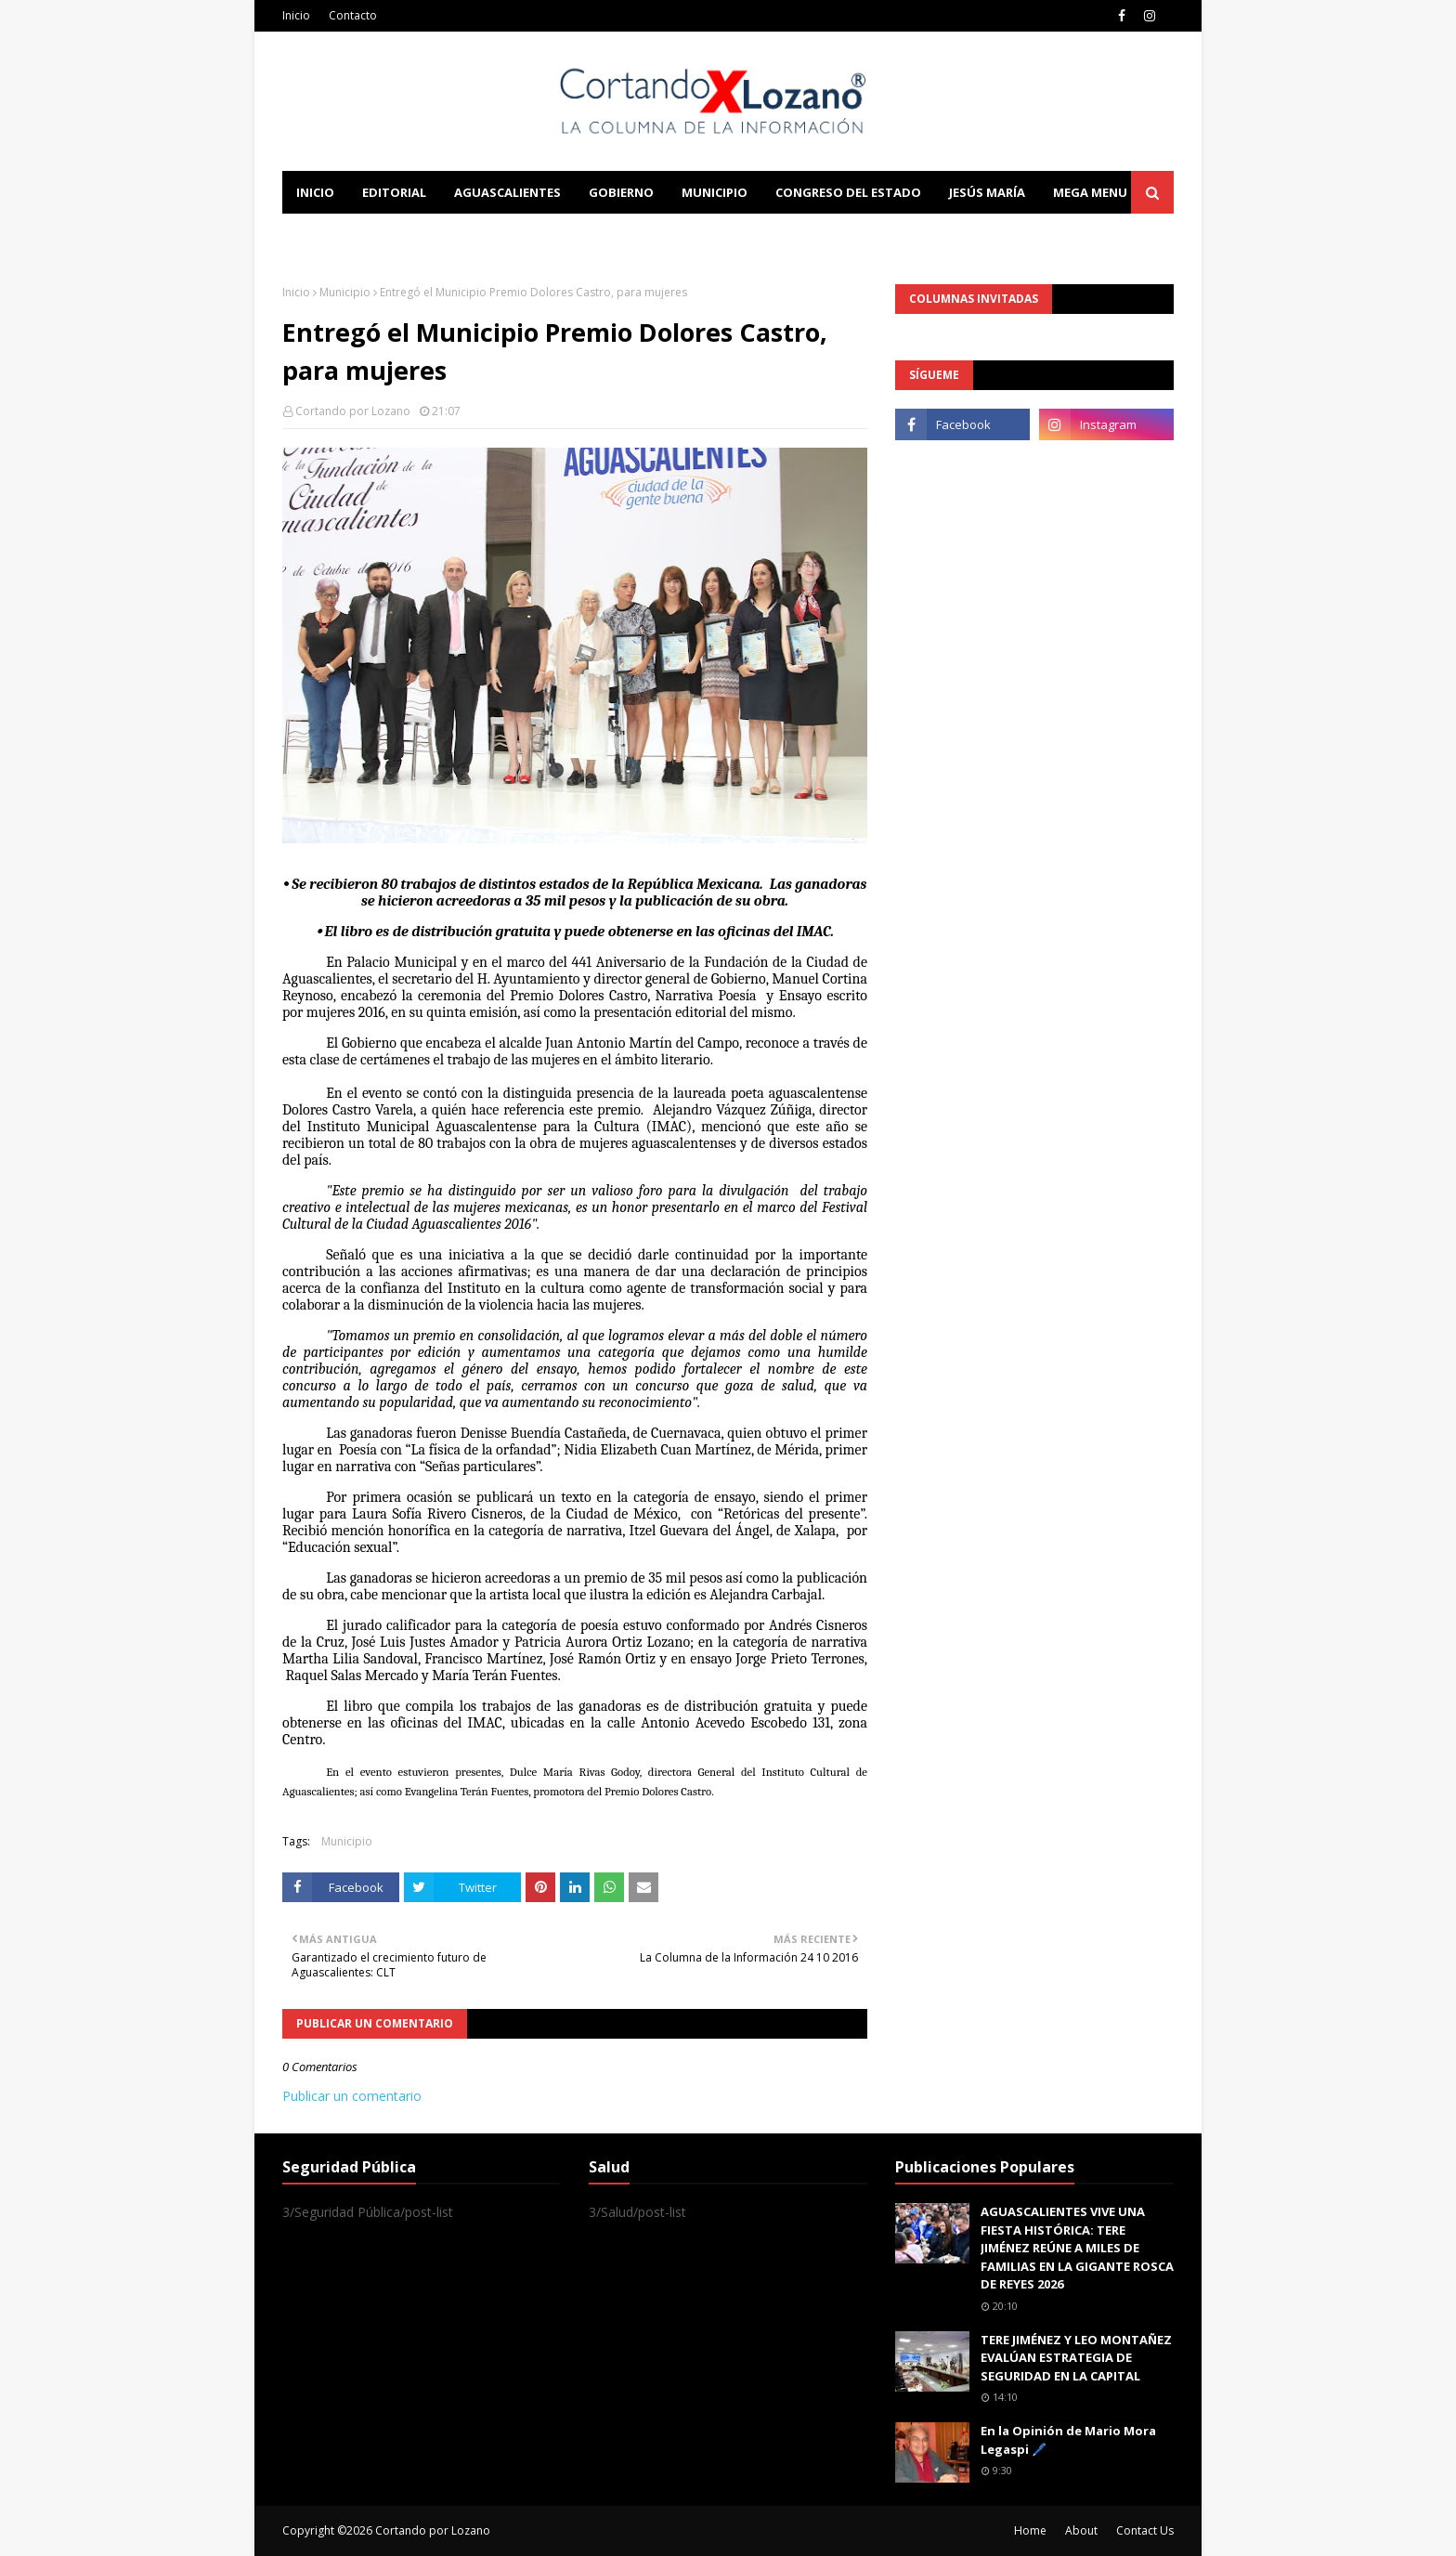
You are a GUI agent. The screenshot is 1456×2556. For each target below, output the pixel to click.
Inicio (296, 15)
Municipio (344, 292)
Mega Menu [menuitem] (1090, 192)
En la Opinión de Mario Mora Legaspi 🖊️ (1068, 2440)
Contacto (353, 15)
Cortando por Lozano (352, 411)
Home (1030, 2530)
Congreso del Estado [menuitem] (848, 192)
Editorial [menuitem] (394, 192)
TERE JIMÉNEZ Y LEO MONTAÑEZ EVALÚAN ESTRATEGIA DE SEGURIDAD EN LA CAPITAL (1076, 2357)
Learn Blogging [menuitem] (349, 235)
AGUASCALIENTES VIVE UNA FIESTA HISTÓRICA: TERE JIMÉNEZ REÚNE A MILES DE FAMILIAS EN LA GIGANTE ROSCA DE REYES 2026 (1077, 2247)
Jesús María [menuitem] (987, 192)
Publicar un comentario (352, 2096)
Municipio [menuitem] (715, 192)
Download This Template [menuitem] (668, 235)
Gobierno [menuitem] (621, 192)
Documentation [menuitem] (486, 235)
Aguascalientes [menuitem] (507, 192)
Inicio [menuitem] (315, 192)
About (1081, 2530)
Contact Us (1145, 2530)
